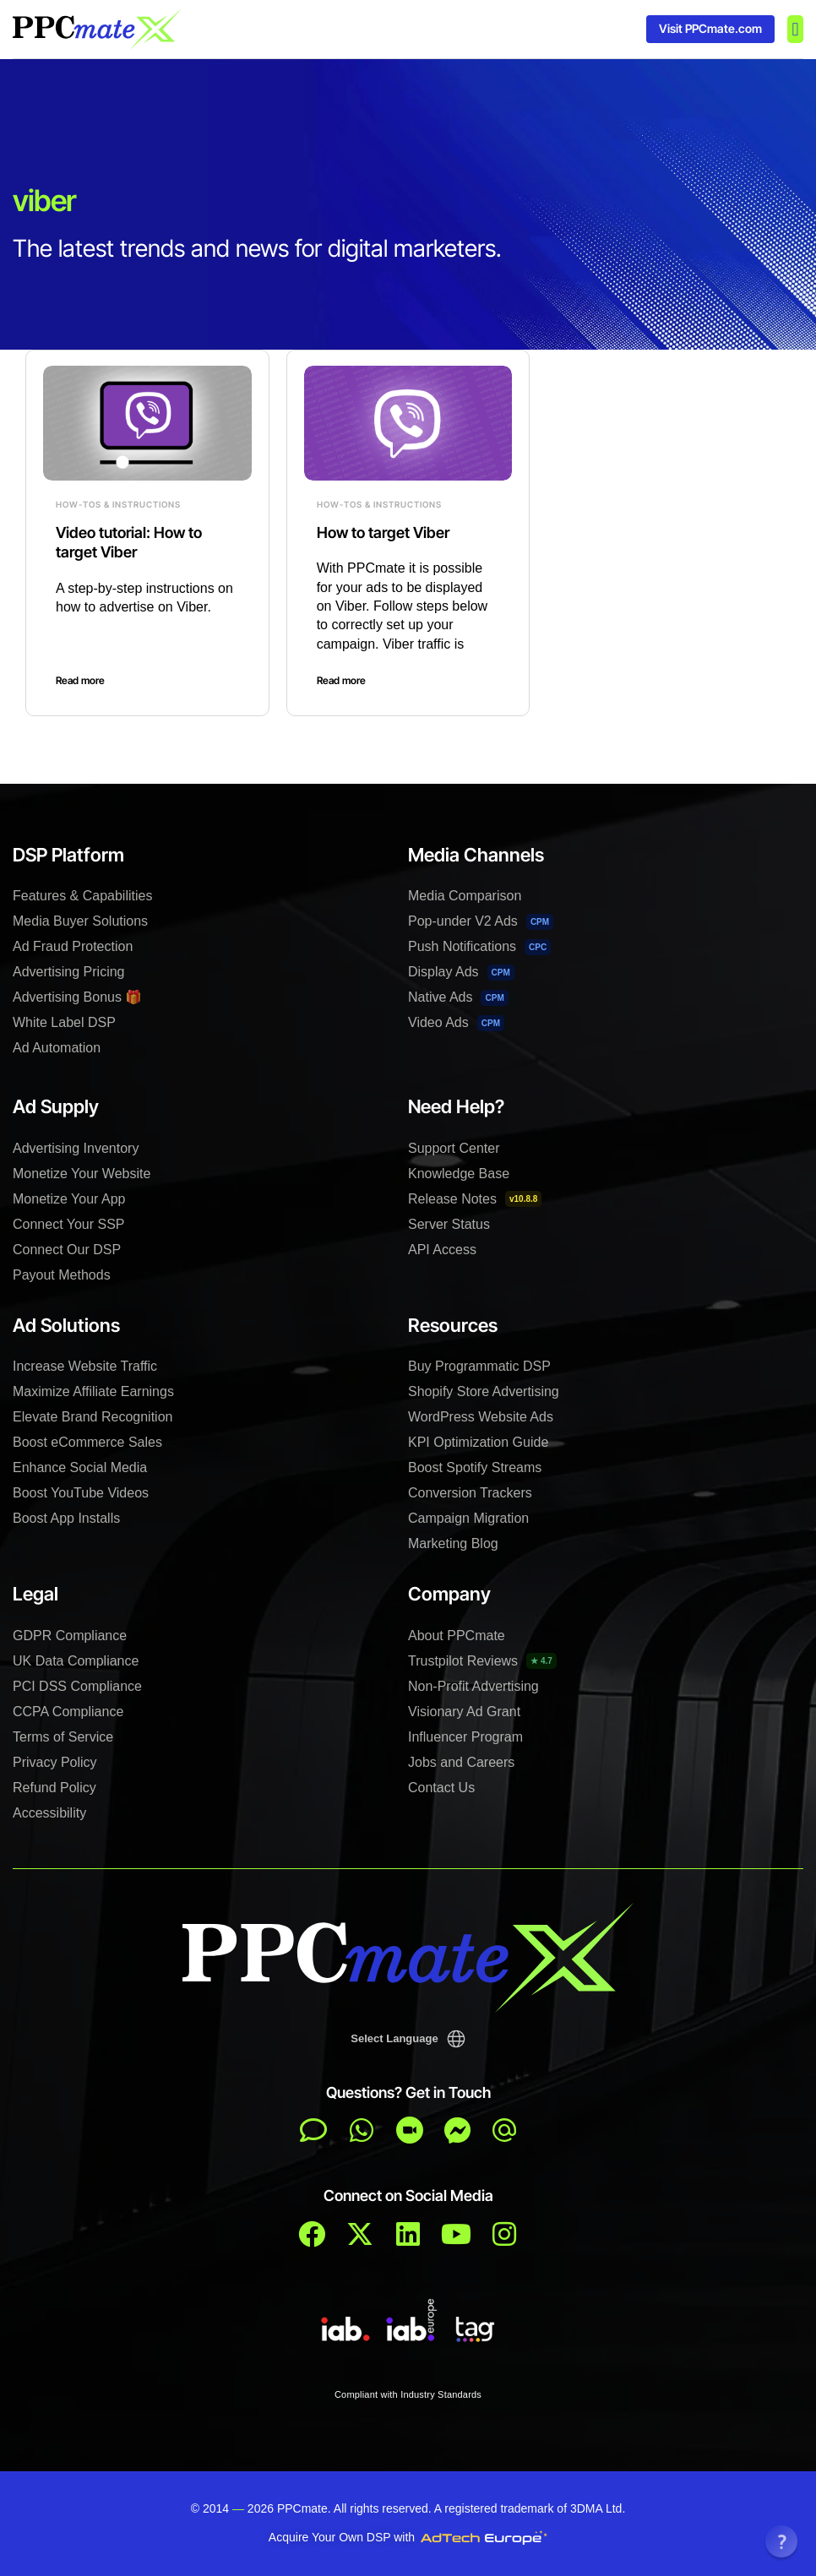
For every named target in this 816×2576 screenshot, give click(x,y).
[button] (795, 29)
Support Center (454, 1148)
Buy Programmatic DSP (479, 1366)
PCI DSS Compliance (77, 1686)
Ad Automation (57, 1048)
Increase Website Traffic (85, 1366)
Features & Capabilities (82, 896)
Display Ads (461, 973)
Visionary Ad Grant (464, 1711)
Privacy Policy (55, 1762)
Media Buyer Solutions (80, 921)
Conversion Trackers (470, 1493)
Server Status (449, 1224)
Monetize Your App (69, 1199)
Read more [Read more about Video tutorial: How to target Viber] (80, 680)
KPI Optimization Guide (478, 1442)
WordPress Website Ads (480, 1417)
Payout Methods (62, 1275)
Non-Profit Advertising (473, 1686)
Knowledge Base (458, 1173)
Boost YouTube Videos (81, 1493)
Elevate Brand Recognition (92, 1417)
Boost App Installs (66, 1518)
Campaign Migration (468, 1518)
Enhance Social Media (80, 1467)
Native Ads (458, 998)
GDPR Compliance (70, 1635)
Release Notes (474, 1199)
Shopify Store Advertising (483, 1391)
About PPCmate (456, 1635)
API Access (442, 1249)
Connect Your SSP (69, 1224)
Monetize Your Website (81, 1173)
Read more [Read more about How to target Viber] (341, 680)
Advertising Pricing (69, 972)
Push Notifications (479, 947)
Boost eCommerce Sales (87, 1442)
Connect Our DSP (67, 1249)
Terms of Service (63, 1737)
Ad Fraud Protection (73, 946)
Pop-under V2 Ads (480, 922)
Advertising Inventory (76, 1148)
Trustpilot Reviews (482, 1661)
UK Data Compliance (76, 1661)
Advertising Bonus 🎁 (77, 997)
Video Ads (456, 1023)
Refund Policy (54, 1787)
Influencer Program (465, 1737)
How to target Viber (383, 532)
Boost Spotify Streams (474, 1467)
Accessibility (49, 1813)
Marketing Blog (453, 1543)
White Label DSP (64, 1022)
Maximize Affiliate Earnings (93, 1391)
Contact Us (441, 1787)
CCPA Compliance (68, 1711)
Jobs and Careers (461, 1762)
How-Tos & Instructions (118, 504)
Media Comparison (464, 896)
